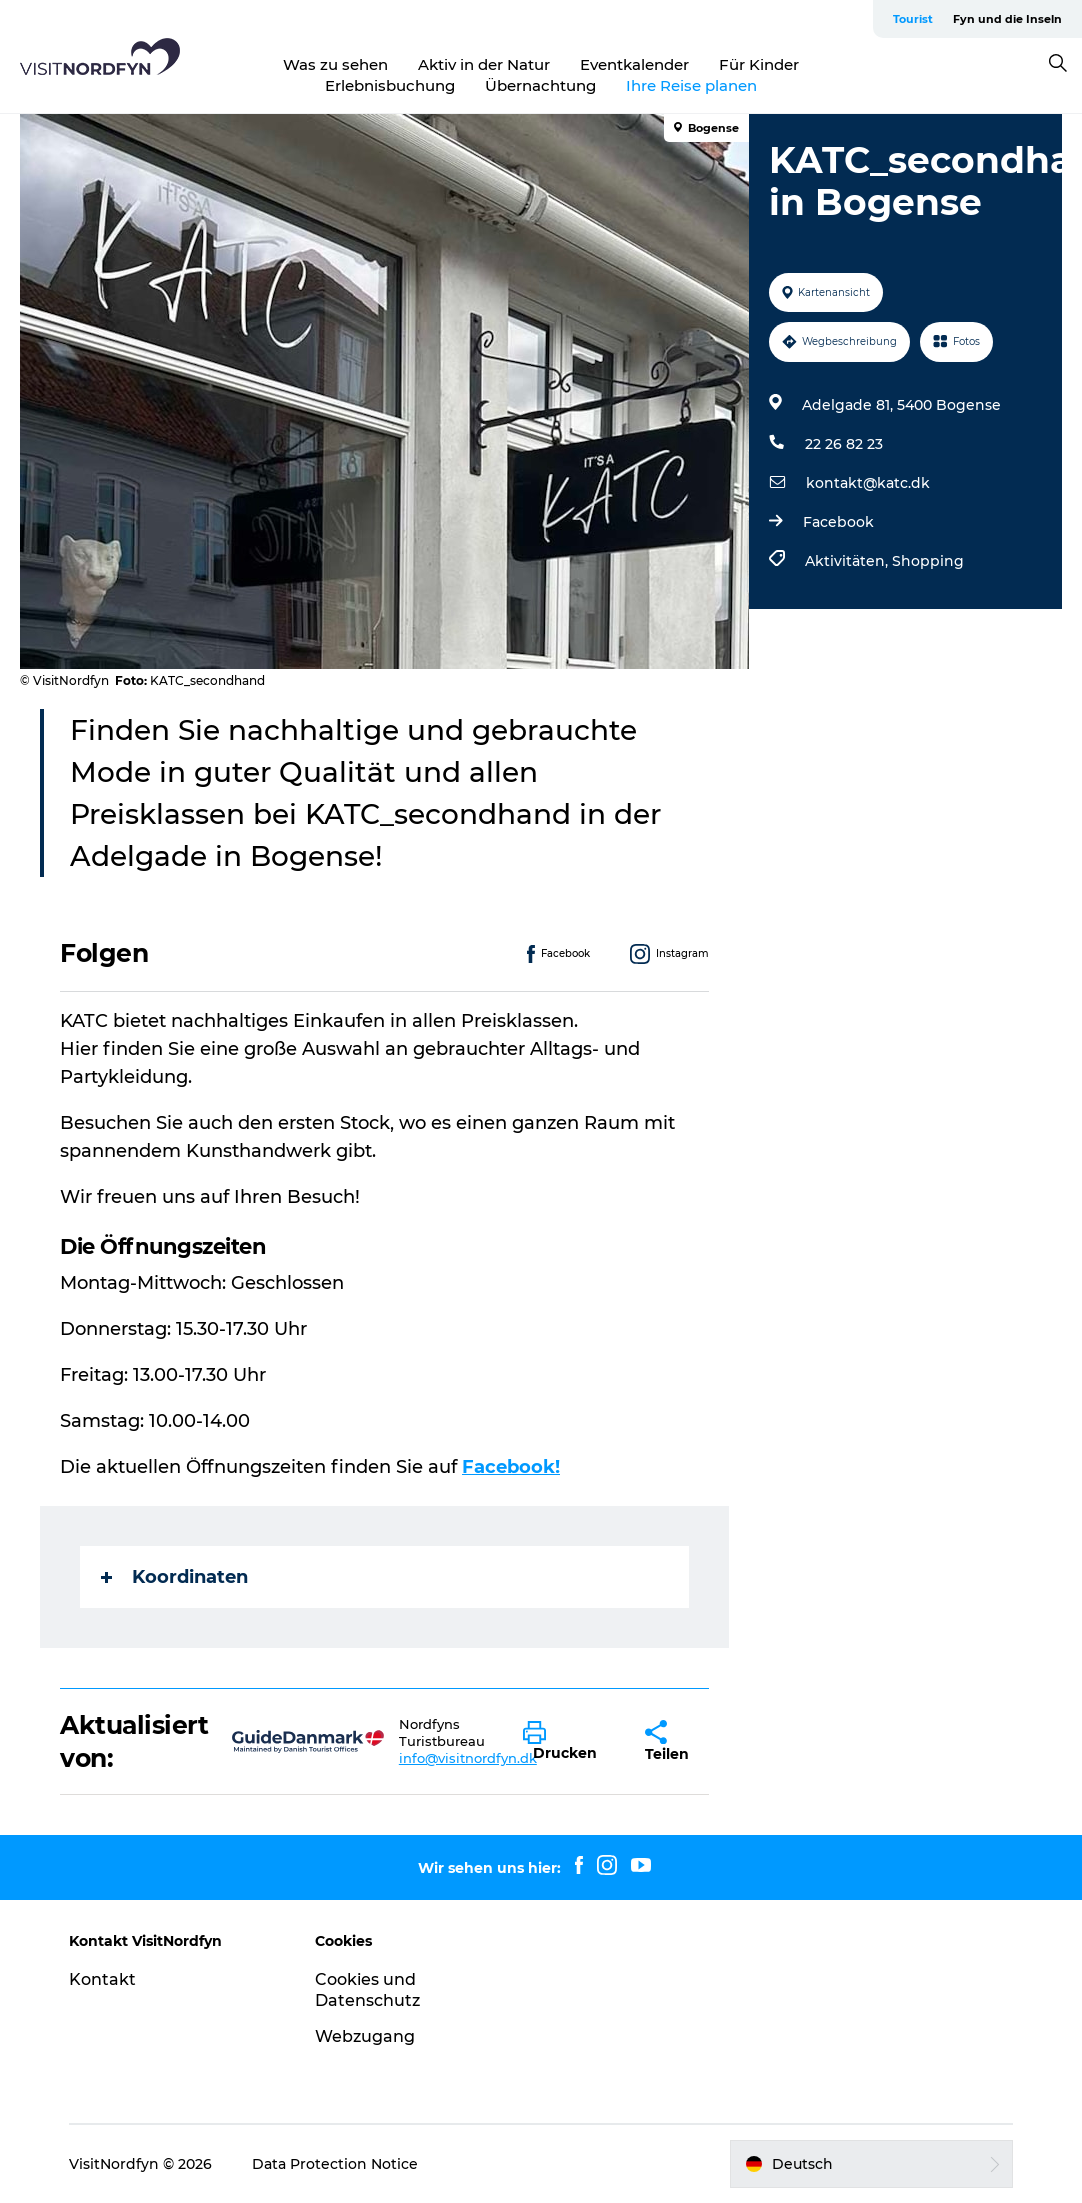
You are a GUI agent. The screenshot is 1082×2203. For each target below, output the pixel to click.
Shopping (928, 561)
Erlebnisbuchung (390, 85)
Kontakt (102, 1979)
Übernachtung (540, 85)
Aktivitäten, (848, 561)
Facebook (838, 522)
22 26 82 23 (844, 444)
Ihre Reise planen (691, 85)
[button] (569, 1742)
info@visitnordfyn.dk (468, 1758)
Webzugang (365, 2036)
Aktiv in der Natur (484, 64)
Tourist (913, 19)
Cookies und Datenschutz (367, 1990)
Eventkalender (634, 64)
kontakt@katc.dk (868, 483)
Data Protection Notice (335, 2164)
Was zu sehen (335, 64)
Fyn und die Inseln (1007, 19)
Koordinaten (174, 1577)
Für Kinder (759, 64)
